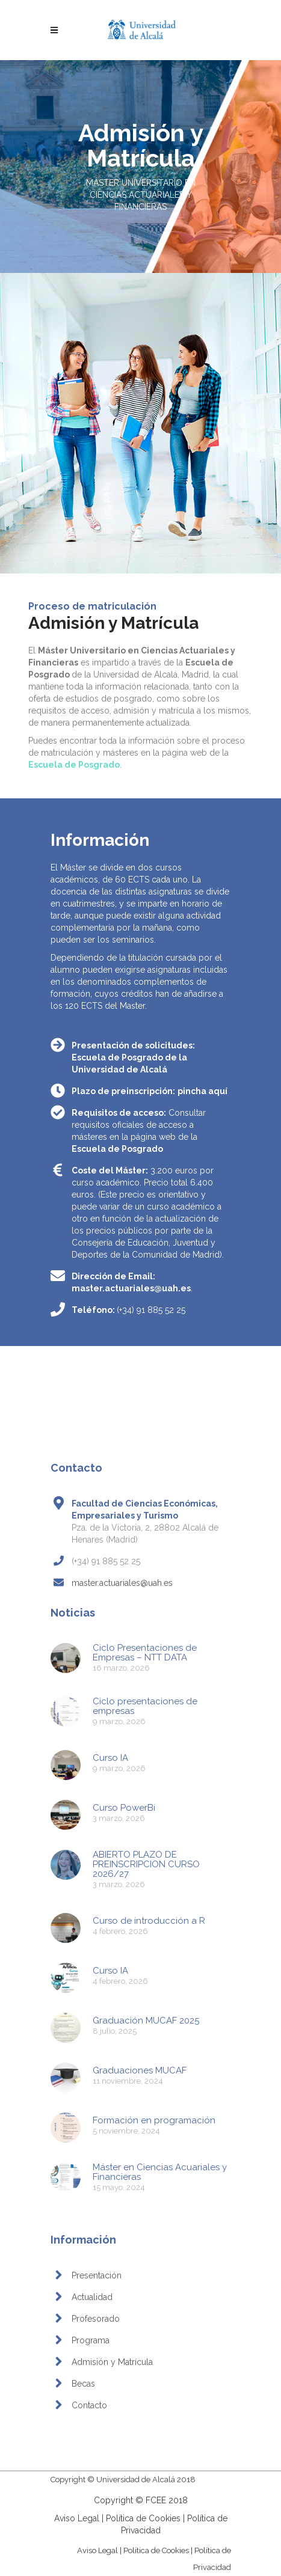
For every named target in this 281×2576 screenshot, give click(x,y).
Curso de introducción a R (149, 1920)
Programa (91, 2340)
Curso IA (110, 1757)
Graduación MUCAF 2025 (146, 2020)
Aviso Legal (76, 2518)
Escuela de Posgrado (117, 1149)
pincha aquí (202, 1091)
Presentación (97, 2275)
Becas (83, 2383)
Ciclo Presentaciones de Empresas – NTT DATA (145, 1652)
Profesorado (96, 2319)
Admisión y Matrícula (112, 2362)
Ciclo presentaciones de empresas (145, 1706)
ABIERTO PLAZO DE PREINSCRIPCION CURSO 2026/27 (146, 1864)
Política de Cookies (143, 2518)
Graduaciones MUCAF (140, 2070)
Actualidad (92, 2297)
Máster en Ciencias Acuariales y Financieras (160, 2172)
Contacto (89, 2405)
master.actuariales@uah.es (131, 1288)
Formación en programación (154, 2120)
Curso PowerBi (124, 1807)
